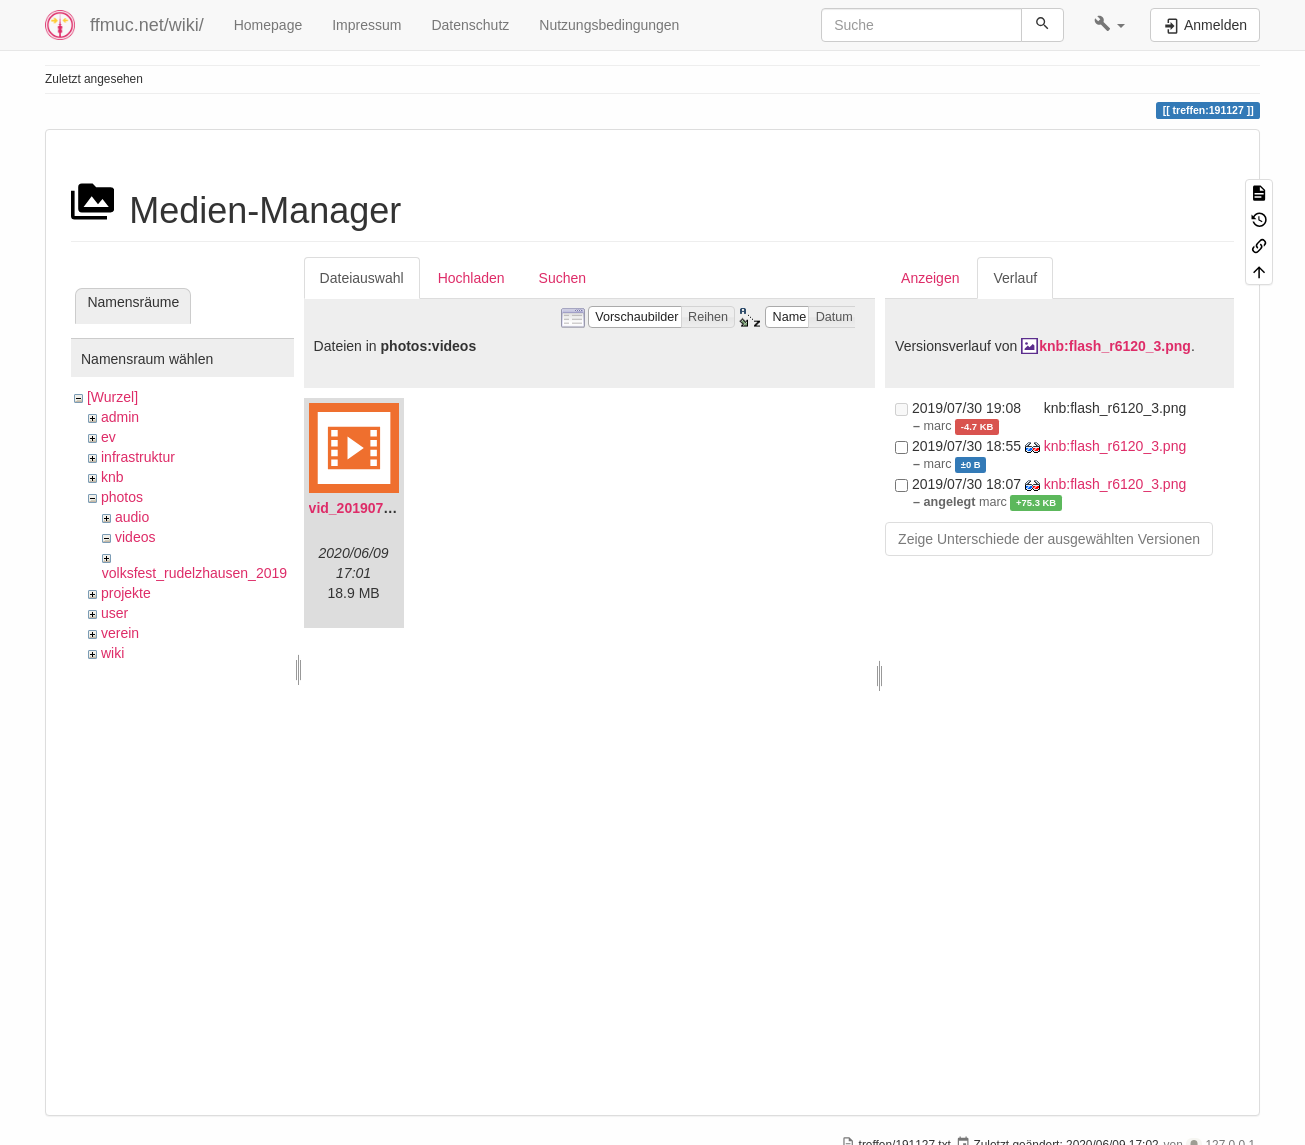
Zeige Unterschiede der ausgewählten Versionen (1049, 539)
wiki (112, 653)
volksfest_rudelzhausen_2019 (194, 573)
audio (132, 517)
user (114, 613)
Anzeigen (930, 278)
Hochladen (471, 278)
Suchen (562, 278)
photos (122, 497)
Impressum (366, 25)
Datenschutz (470, 25)
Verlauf (1015, 278)
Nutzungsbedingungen (609, 25)
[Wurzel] (112, 397)
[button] (1109, 25)
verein (120, 633)
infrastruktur (138, 457)
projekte (126, 593)
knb (112, 477)
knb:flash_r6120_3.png (1115, 346)
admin (120, 417)
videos (135, 537)
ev (108, 437)
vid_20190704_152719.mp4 (397, 508)
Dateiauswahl (362, 278)
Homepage (268, 25)
